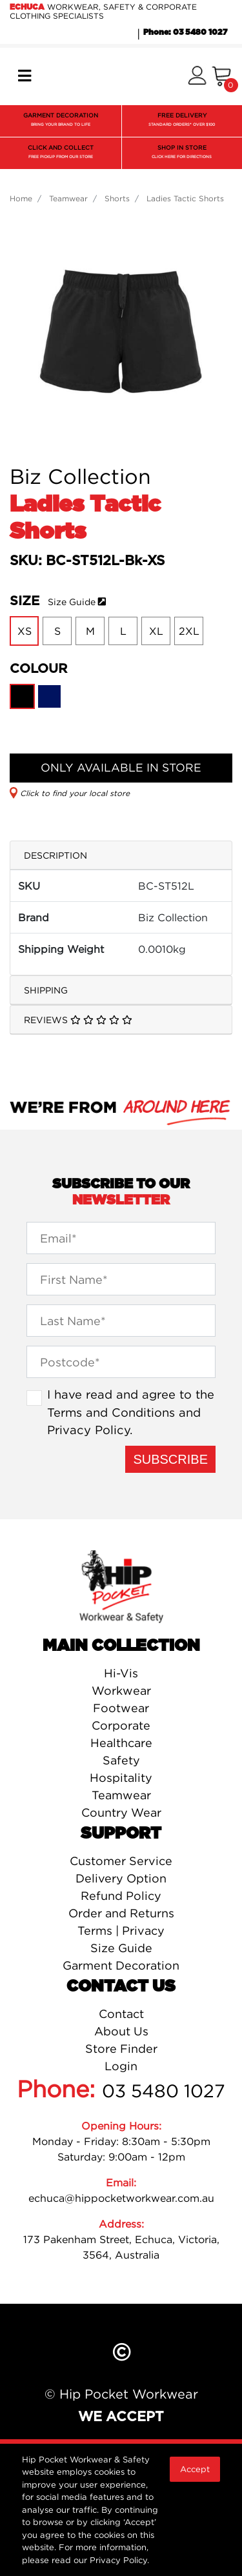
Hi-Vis (121, 1673)
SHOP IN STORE (182, 153)
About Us (121, 2031)
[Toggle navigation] (24, 76)
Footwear (121, 1708)
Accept (195, 2468)
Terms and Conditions (111, 1412)
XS (24, 631)
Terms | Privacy (121, 1930)
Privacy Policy (88, 1429)
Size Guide (72, 601)
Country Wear (121, 1812)
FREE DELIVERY (181, 121)
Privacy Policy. (119, 2559)
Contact (121, 2014)
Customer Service (121, 1861)
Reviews (78, 1019)
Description (55, 855)
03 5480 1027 (163, 2091)
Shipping (46, 990)
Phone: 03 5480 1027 (185, 32)
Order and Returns (121, 1913)
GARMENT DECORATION (60, 121)
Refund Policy (121, 1896)
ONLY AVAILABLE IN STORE (121, 767)
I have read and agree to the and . (130, 1412)
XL (156, 631)
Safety (121, 1760)
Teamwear (121, 1795)
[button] (197, 76)
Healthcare (121, 1743)
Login (121, 2066)
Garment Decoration (121, 1965)
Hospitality (121, 1778)
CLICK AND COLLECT (61, 153)
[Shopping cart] (221, 76)
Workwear (121, 1690)
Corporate (121, 1725)
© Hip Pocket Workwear (121, 2394)
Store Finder (121, 2048)
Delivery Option (121, 1878)
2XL (189, 631)
